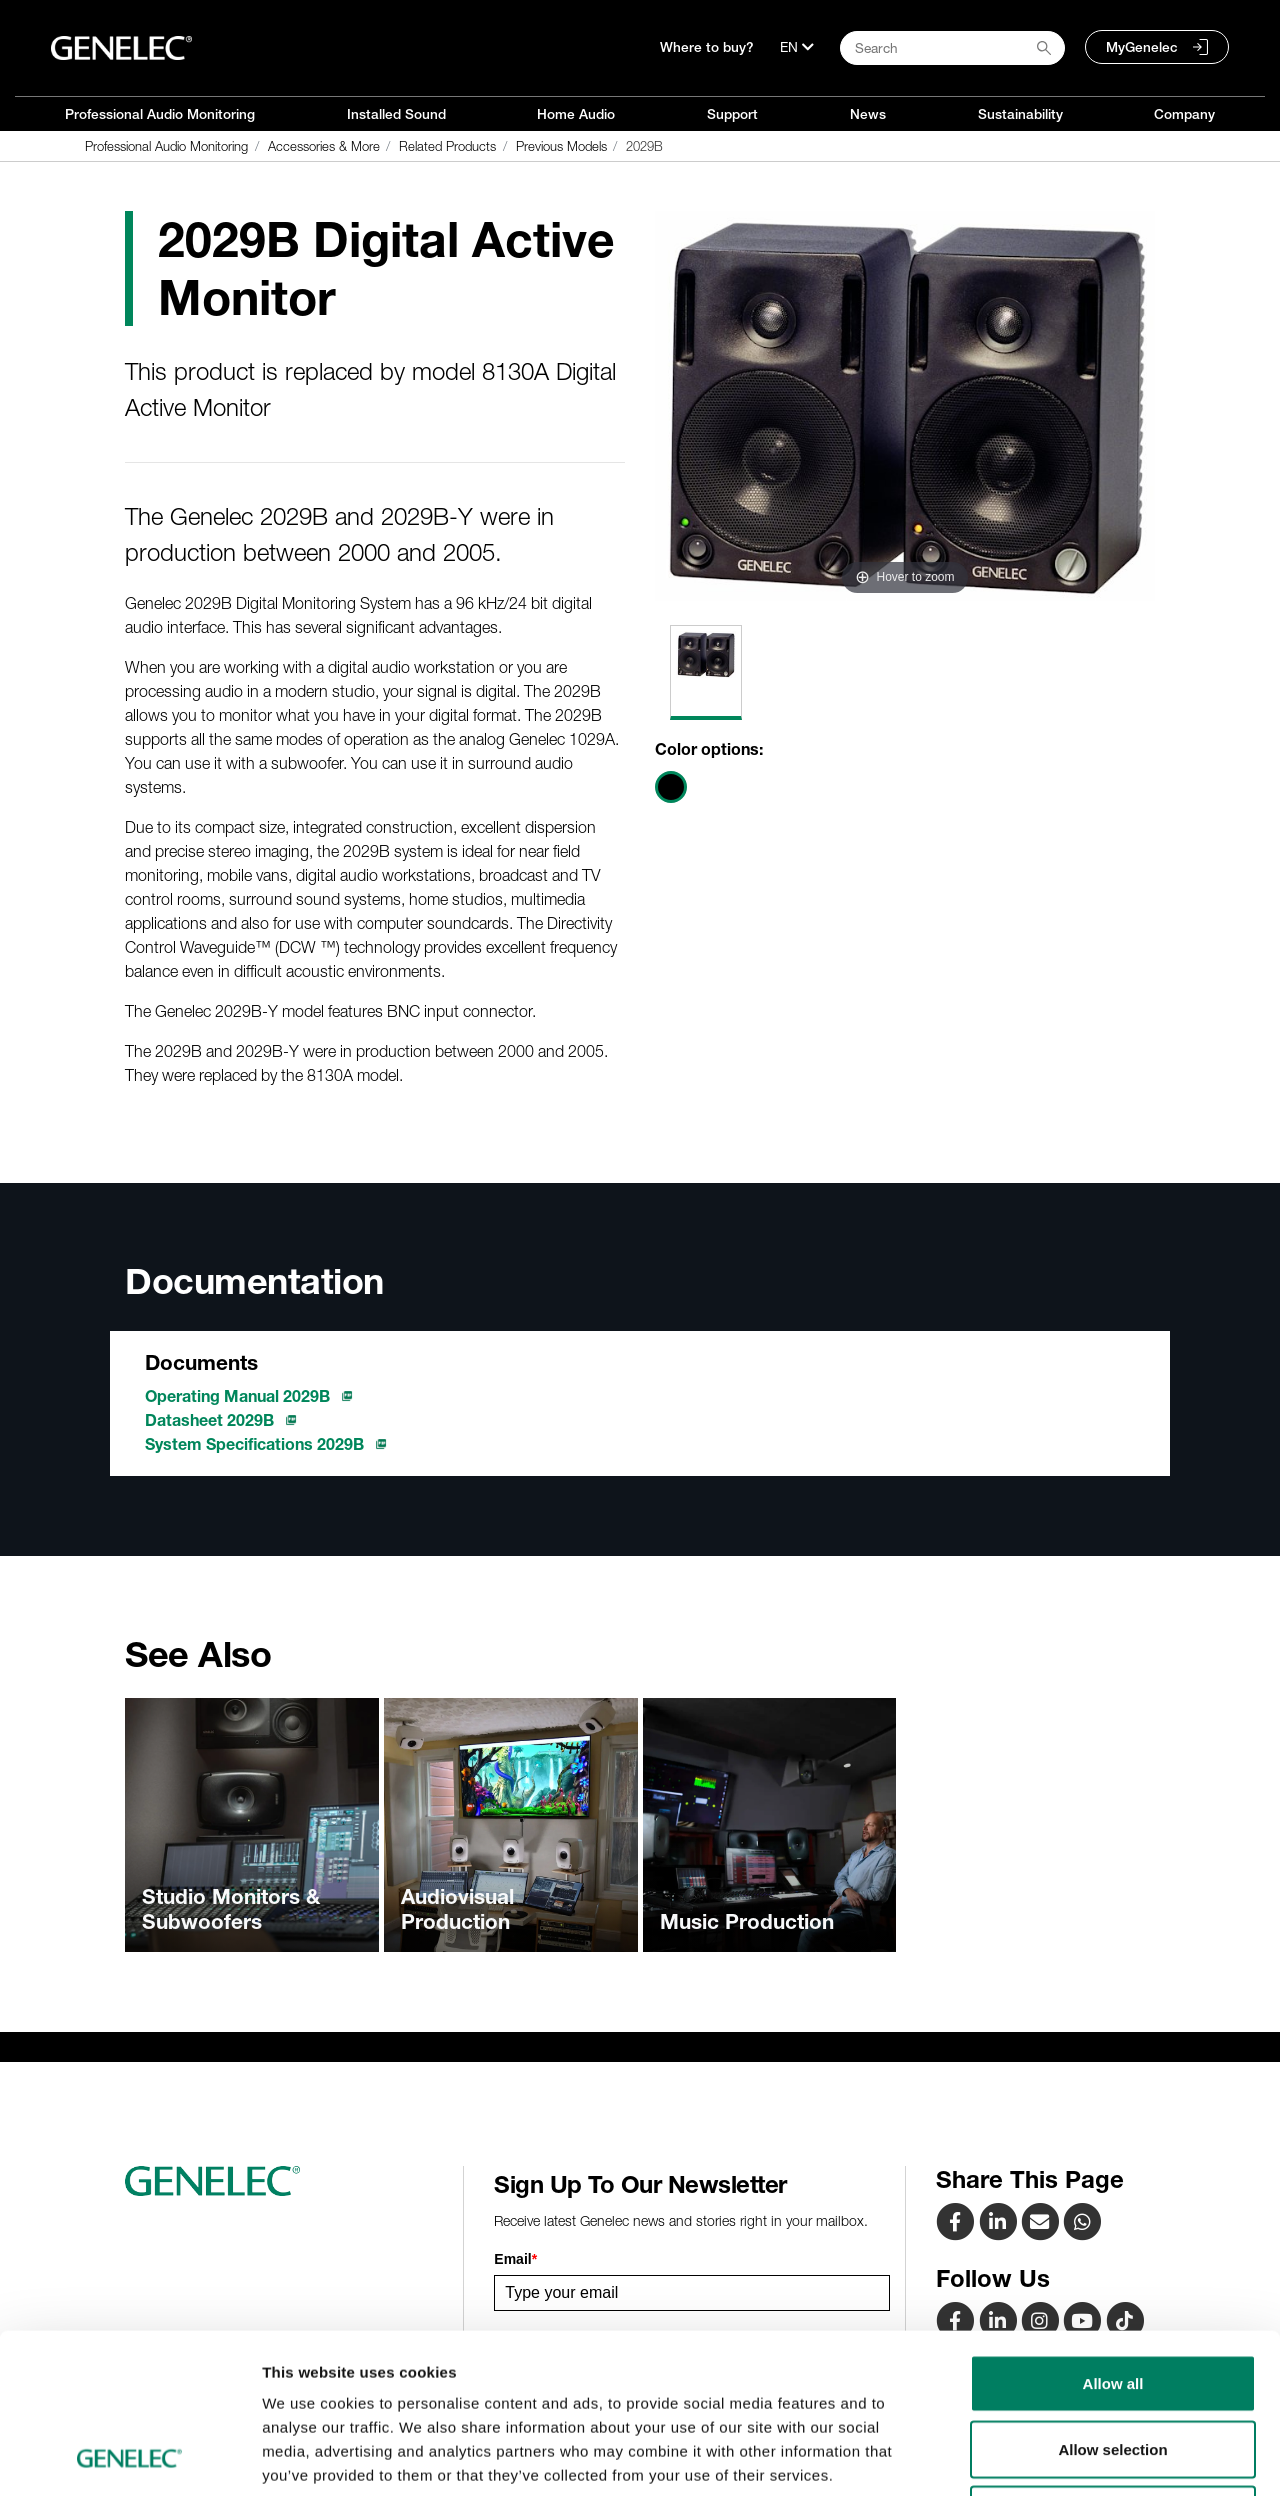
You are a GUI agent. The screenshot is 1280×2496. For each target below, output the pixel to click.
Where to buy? (707, 47)
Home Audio (576, 114)
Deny (1113, 2364)
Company (1184, 114)
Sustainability (1020, 114)
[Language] (797, 47)
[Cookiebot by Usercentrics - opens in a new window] (129, 2457)
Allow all (1113, 2233)
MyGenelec (1142, 47)
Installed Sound (396, 114)
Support (732, 114)
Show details (1049, 2456)
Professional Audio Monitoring (160, 114)
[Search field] (952, 48)
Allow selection (1112, 2299)
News (868, 114)
